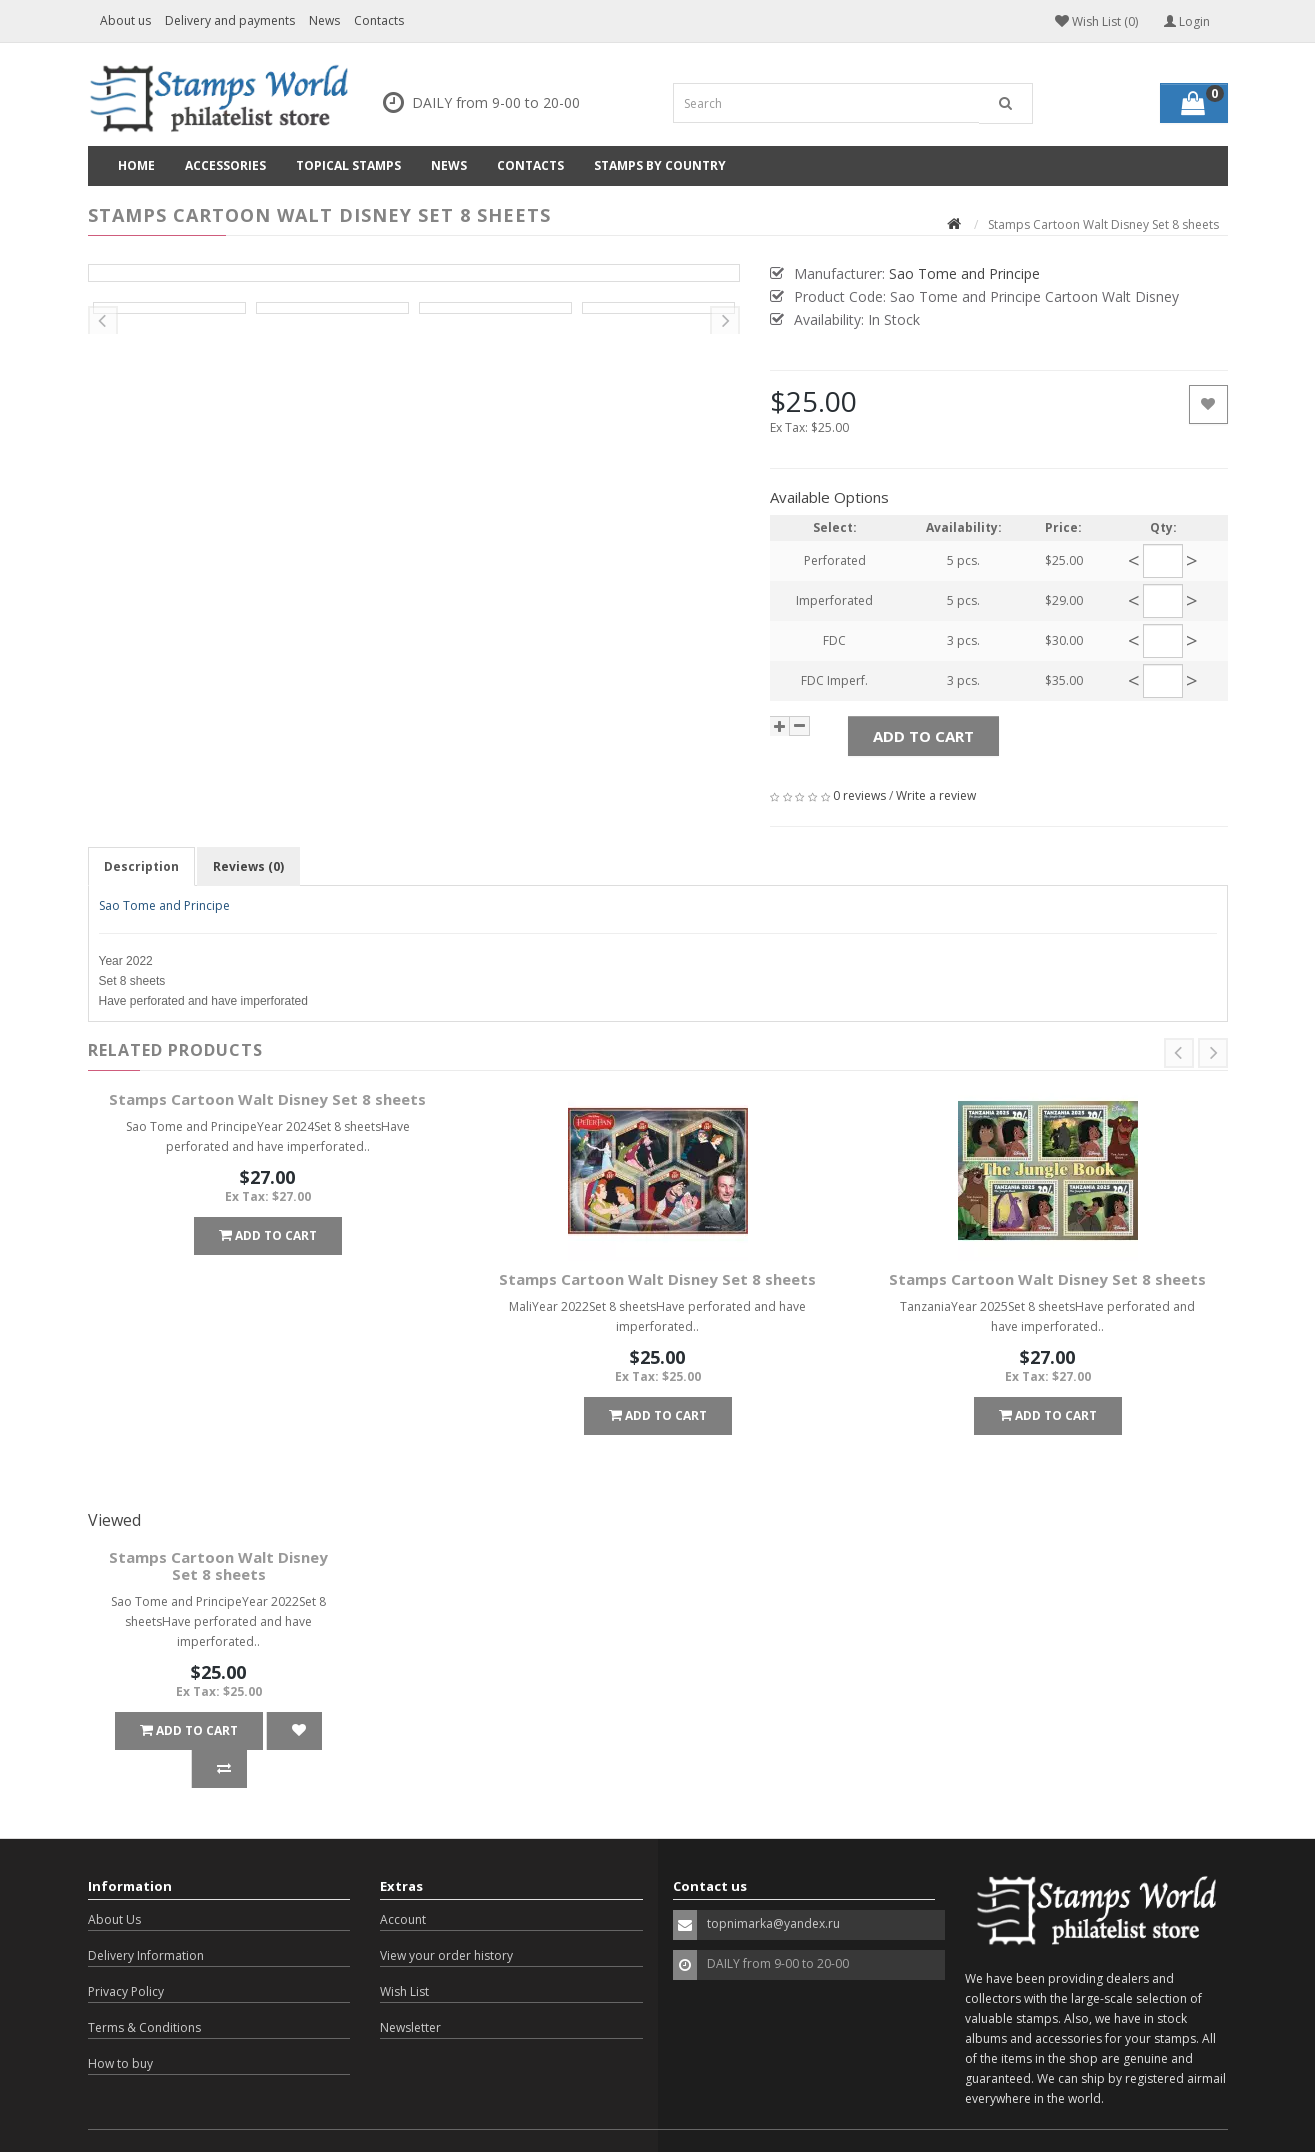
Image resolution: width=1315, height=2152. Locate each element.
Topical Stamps (348, 165)
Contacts (379, 20)
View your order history (446, 1917)
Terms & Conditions (144, 1989)
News (324, 20)
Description (141, 866)
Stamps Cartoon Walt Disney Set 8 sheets (267, 1099)
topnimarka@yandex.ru (773, 1885)
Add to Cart (923, 736)
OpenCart (202, 2121)
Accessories (225, 165)
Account (403, 1881)
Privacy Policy (126, 1953)
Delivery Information (146, 1917)
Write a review (936, 795)
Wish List (404, 1953)
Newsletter (410, 1989)
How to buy (120, 2025)
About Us (114, 1881)
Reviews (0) (248, 866)
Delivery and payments (230, 20)
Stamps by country (660, 165)
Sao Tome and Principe (164, 905)
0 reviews (859, 795)
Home (136, 165)
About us (125, 20)
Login (1187, 21)
